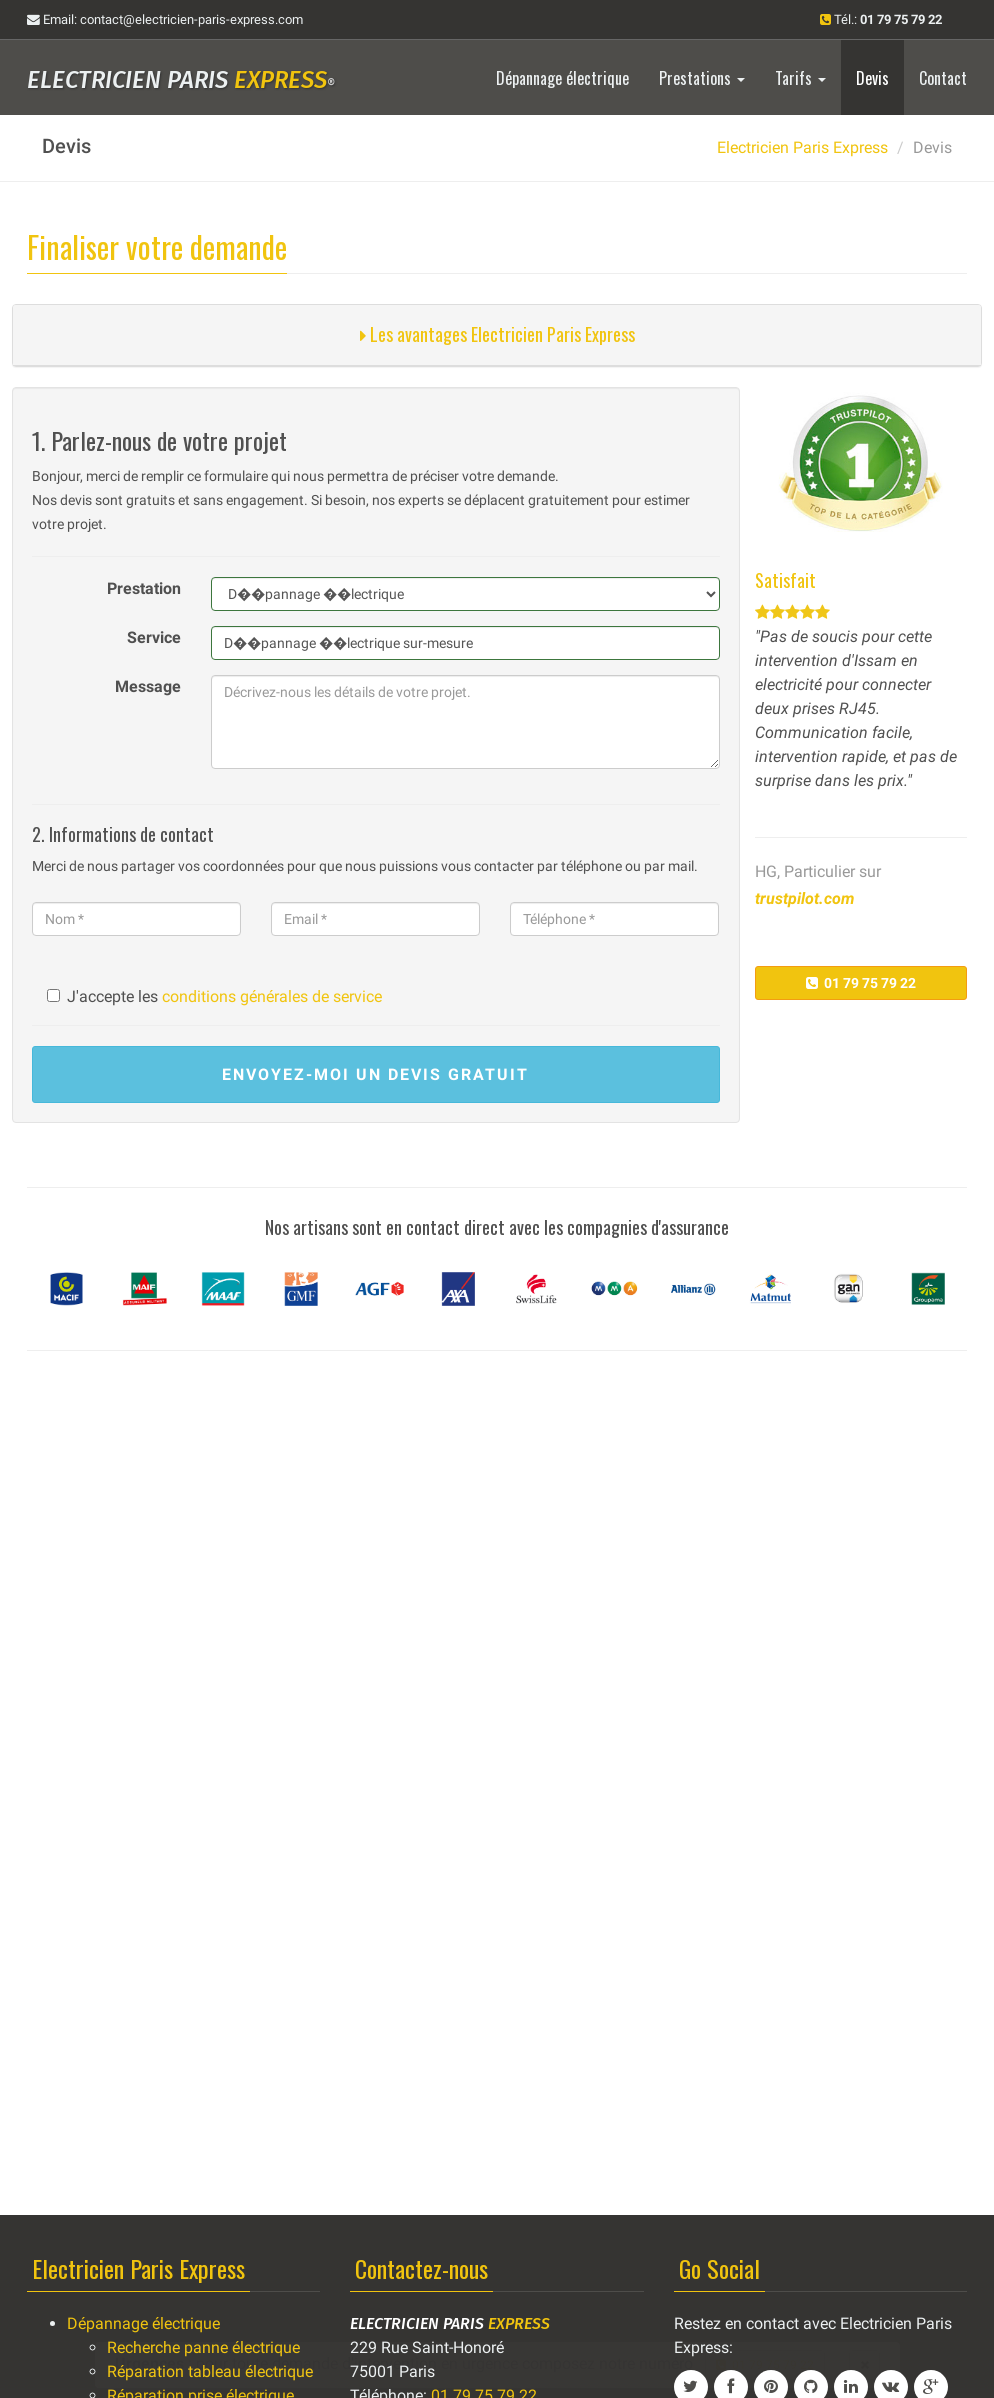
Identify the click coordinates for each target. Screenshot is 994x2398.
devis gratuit (375, 1074)
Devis (872, 78)
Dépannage (562, 78)
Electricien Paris (181, 80)
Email (165, 19)
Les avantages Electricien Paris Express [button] (497, 334)
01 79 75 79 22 (861, 983)
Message (148, 686)
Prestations (702, 78)
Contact (943, 78)
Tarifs (800, 78)
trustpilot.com (805, 898)
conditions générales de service (272, 996)
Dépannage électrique (143, 2323)
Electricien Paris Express (802, 147)
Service (154, 637)
